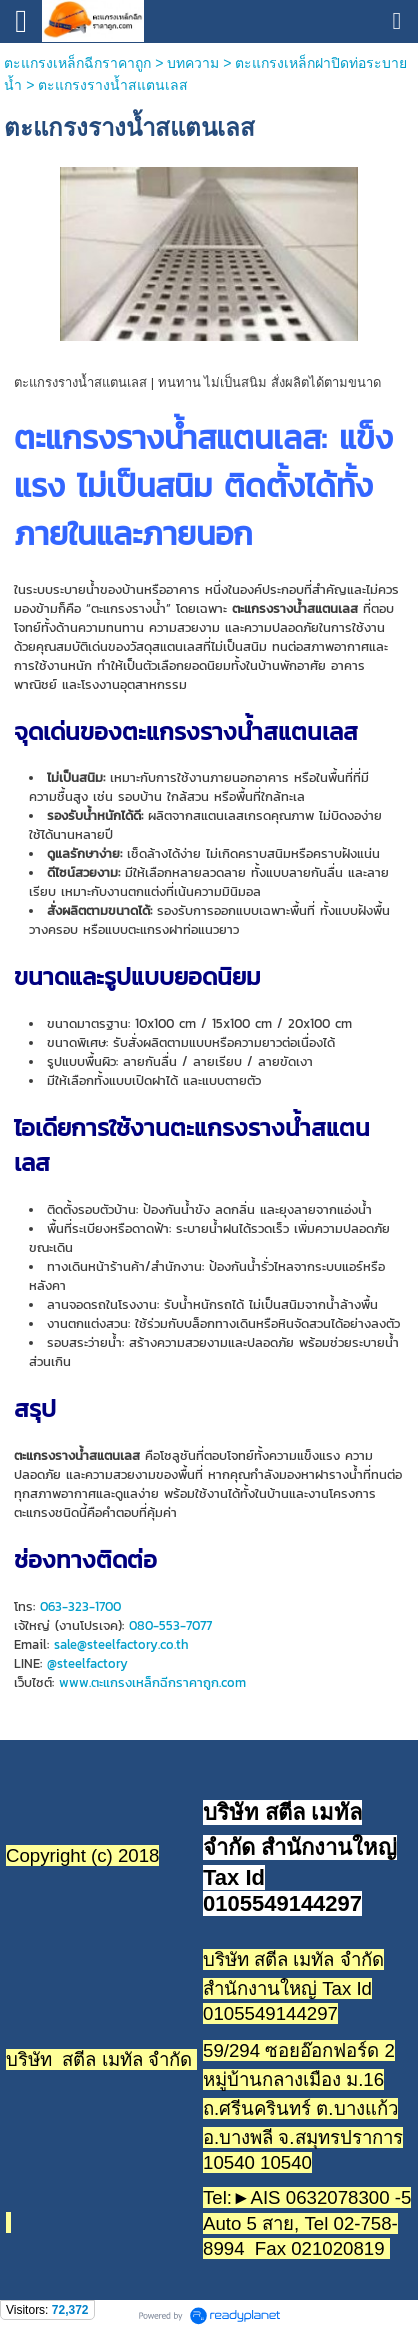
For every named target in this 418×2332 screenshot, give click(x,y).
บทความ (193, 63)
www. (75, 1682)
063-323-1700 (80, 1606)
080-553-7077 (170, 1625)
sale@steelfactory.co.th (121, 1644)
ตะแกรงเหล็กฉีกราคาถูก (77, 63)
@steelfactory (87, 1663)
